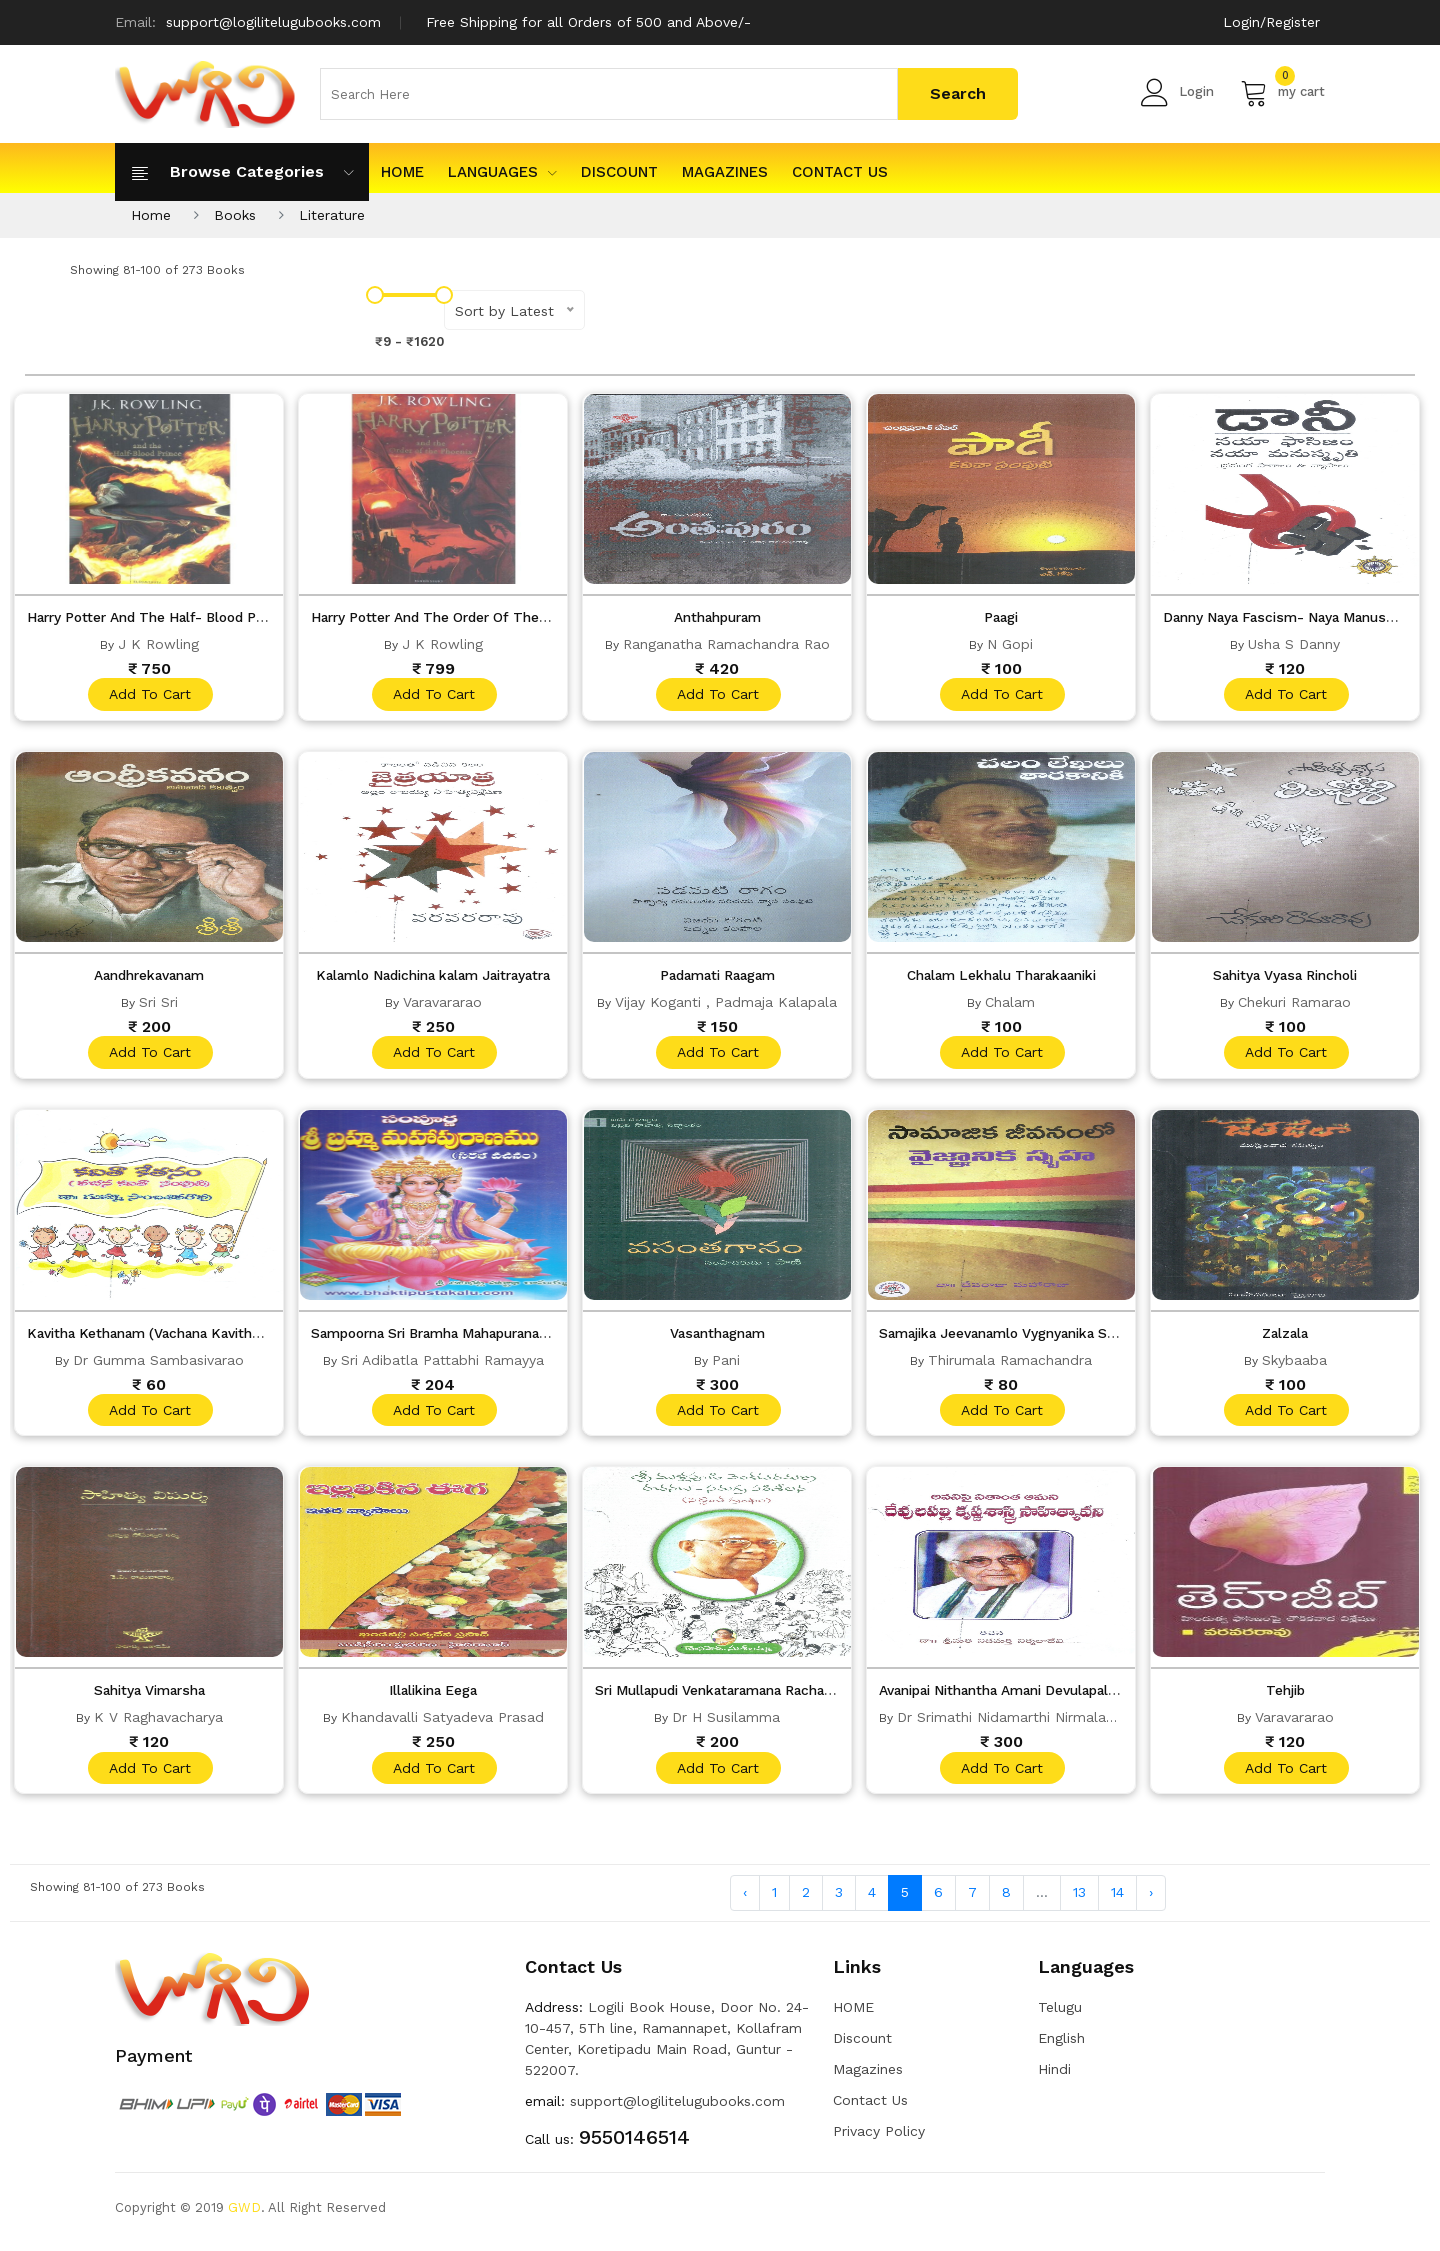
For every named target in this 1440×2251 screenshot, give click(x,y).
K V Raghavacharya (158, 1724)
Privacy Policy (879, 2139)
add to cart (149, 695)
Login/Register (1271, 22)
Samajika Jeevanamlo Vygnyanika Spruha (1023, 1337)
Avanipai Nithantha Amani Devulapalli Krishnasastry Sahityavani (1100, 1697)
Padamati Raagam (717, 977)
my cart (1282, 92)
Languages (502, 172)
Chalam (1010, 1004)
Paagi (1001, 617)
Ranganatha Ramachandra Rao (726, 644)
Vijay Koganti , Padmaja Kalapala (726, 1004)
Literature (332, 215)
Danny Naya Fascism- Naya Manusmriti (1298, 617)
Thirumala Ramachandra (1010, 1364)
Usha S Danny (1294, 644)
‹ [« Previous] (745, 1901)
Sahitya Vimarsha (149, 1697)
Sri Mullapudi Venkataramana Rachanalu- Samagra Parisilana (809, 1697)
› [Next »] (1151, 1901)
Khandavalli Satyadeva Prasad (442, 1724)
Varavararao (442, 1004)
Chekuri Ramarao (1294, 1004)
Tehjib (1285, 1697)
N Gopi (1010, 644)
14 (1117, 1901)
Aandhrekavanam (149, 977)
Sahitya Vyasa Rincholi (1285, 977)
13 (1079, 1901)
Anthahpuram (717, 617)
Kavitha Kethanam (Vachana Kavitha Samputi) (186, 1337)
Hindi (1054, 2077)
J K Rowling (158, 644)
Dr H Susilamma (726, 1724)
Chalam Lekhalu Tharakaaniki (1001, 977)
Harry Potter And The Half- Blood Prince (168, 617)
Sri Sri (158, 1004)
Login (1177, 92)
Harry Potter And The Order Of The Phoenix (464, 617)
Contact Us (840, 172)
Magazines (725, 172)
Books (235, 215)
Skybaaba (1294, 1364)
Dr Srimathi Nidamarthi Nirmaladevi (1015, 1724)
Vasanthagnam (717, 1337)
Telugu (1060, 2015)
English (1061, 2046)
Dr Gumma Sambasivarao (158, 1364)
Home (151, 215)
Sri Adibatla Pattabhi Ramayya (442, 1364)
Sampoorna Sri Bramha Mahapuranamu (450, 1337)
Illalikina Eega (433, 1697)
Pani (726, 1364)
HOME (402, 172)
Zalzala (1285, 1337)
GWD (244, 2215)
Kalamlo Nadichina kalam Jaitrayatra (439, 977)
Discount (619, 172)
